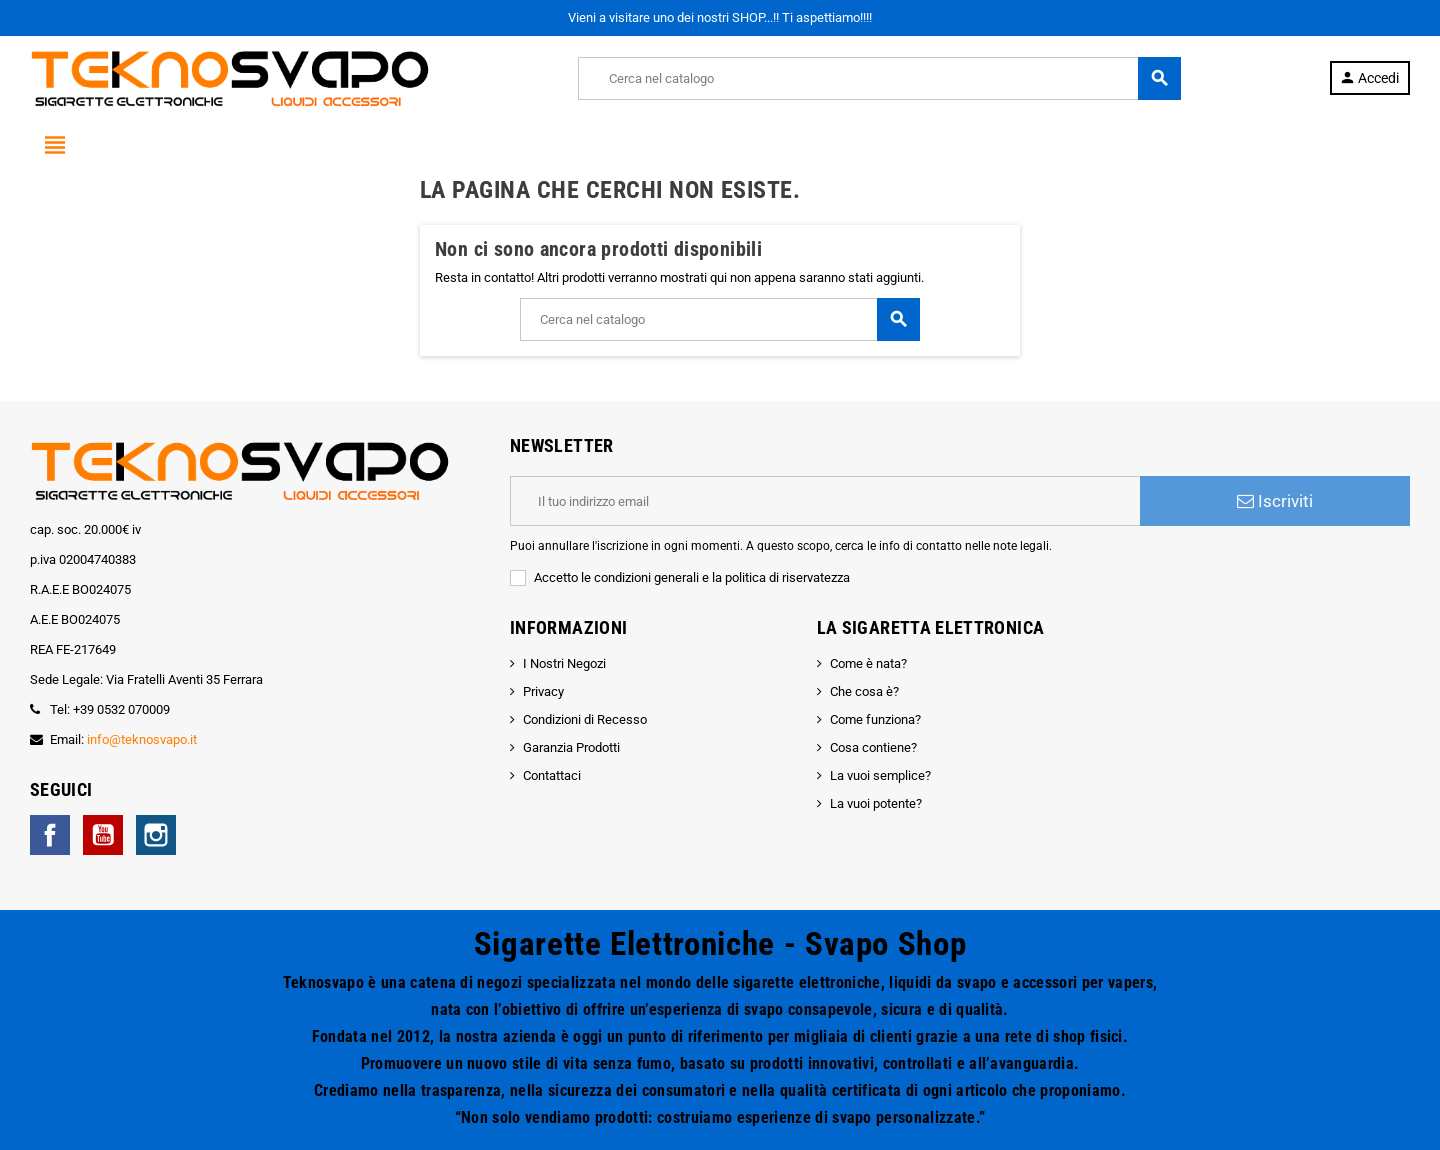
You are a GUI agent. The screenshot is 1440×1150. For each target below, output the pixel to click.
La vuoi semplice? (880, 775)
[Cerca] (879, 78)
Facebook (50, 835)
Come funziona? (875, 719)
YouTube (103, 835)
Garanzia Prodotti (571, 747)
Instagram (156, 835)
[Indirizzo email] (825, 501)
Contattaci (552, 775)
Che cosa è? (864, 691)
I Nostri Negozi (564, 663)
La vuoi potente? (876, 803)
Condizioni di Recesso (585, 719)
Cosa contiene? (873, 747)
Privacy (543, 691)
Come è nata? (868, 663)
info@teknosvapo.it (142, 739)
